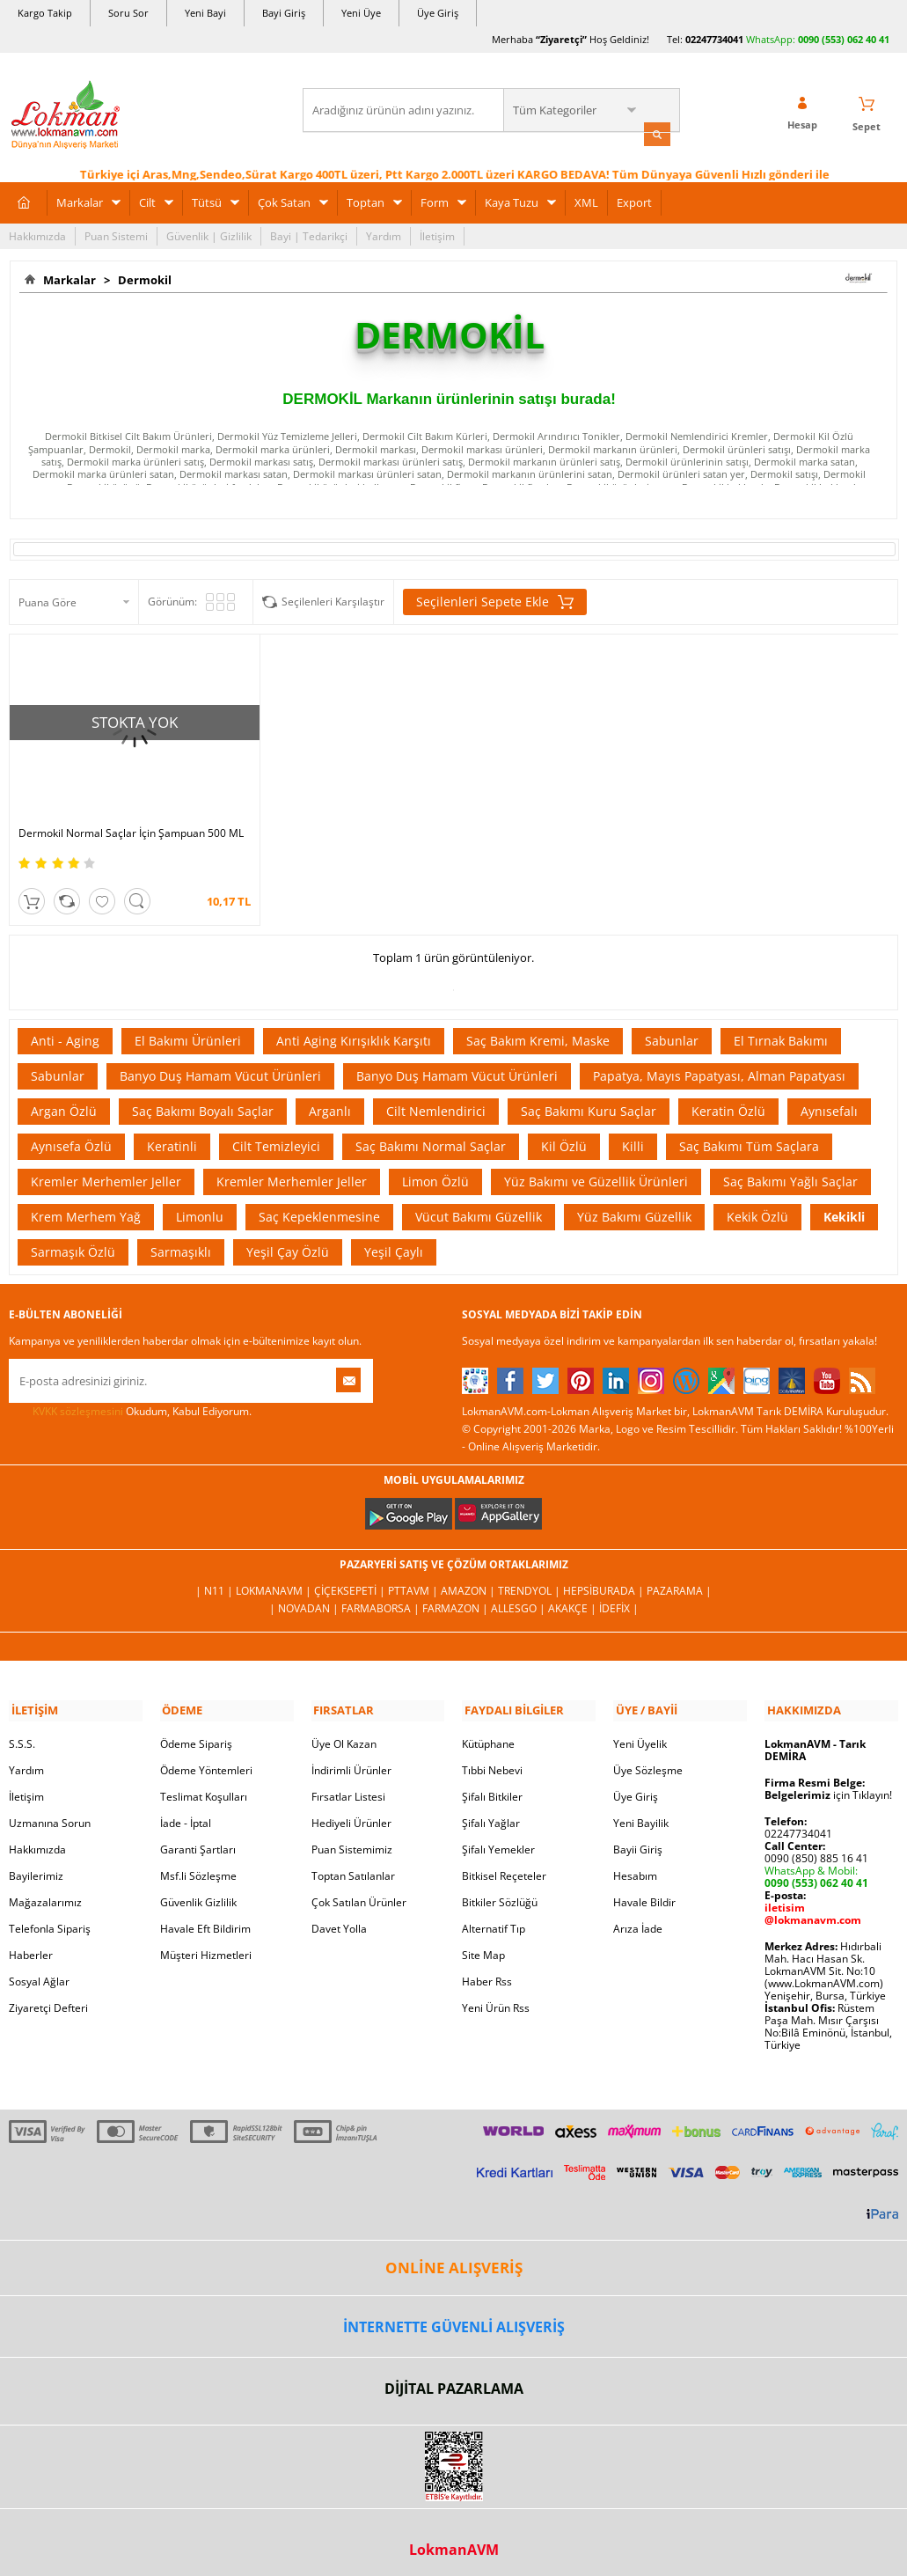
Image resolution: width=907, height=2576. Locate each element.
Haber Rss (487, 1970)
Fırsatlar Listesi (348, 1785)
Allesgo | (519, 1598)
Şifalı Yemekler (498, 1838)
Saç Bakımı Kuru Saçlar (588, 1102)
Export (634, 201)
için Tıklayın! (828, 1783)
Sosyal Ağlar (39, 1970)
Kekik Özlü (757, 1208)
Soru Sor (128, 12)
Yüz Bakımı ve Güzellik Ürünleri (596, 1172)
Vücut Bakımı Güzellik (478, 1208)
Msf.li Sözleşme (198, 1864)
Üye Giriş (437, 12)
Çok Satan (284, 201)
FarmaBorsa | (381, 1598)
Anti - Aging (65, 1032)
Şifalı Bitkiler (492, 1785)
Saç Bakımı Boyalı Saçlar (203, 1102)
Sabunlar (672, 1032)
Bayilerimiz (36, 1864)
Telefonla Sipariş (50, 1917)
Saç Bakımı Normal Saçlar (430, 1137)
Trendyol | (530, 1581)
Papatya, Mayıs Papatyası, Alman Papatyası (719, 1067)
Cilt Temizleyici (276, 1137)
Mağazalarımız (45, 1890)
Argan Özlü (64, 1102)
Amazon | (469, 1581)
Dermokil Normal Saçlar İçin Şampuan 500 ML (111, 818)
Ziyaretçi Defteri (48, 1996)
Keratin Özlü (728, 1102)
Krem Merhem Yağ (86, 1208)
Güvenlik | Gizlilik (209, 234)
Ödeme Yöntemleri (206, 1758)
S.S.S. (22, 1732)
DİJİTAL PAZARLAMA (453, 2377)
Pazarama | (679, 1581)
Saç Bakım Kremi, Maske (538, 1032)
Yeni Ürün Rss (496, 1996)
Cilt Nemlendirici (436, 1102)
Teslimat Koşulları (203, 1785)
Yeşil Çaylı (393, 1243)
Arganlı (330, 1102)
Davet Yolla (339, 1917)
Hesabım (635, 1864)
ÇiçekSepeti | (351, 1581)
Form (435, 201)
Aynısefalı (829, 1102)
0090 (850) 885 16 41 (816, 1846)
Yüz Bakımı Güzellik (634, 1208)
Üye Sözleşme (648, 1758)
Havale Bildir (644, 1890)
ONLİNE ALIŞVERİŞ (454, 2256)
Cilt (147, 201)
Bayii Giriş (637, 1838)
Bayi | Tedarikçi (308, 234)
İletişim (437, 234)
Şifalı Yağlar (491, 1811)
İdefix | (619, 1598)
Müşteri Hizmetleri (206, 1943)
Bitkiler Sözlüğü (500, 1890)
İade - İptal (185, 1811)
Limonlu (199, 1208)
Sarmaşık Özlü (73, 1243)
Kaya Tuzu (511, 201)
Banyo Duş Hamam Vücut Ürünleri (220, 1067)
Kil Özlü (564, 1137)
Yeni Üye (361, 12)
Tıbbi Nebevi (492, 1758)
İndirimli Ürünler (351, 1758)
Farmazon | (456, 1598)
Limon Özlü (435, 1172)
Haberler (31, 1943)
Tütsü (207, 201)
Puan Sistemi (116, 234)
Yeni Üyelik (640, 1732)
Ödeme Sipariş (196, 1732)
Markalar (79, 201)
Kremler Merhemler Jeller (106, 1172)
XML (586, 201)
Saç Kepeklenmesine (319, 1208)
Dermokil (142, 278)
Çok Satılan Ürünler (358, 1890)
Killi (633, 1137)
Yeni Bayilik (641, 1811)
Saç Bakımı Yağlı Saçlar (790, 1172)
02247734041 (714, 39)
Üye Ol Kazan (344, 1732)
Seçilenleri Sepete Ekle (495, 601)
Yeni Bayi (205, 12)
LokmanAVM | (275, 1581)
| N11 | (215, 1581)
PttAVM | (414, 1581)
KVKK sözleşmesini (78, 1402)
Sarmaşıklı (180, 1243)
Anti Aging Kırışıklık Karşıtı (353, 1032)
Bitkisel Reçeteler (504, 1864)
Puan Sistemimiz (351, 1838)
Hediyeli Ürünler (351, 1811)
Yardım (383, 234)
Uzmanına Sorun (50, 1811)
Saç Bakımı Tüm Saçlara (749, 1137)
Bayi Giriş (283, 12)
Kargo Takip (45, 12)
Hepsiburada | (605, 1581)
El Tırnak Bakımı (781, 1032)
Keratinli (172, 1137)
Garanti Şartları (198, 1838)
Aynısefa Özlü (71, 1137)
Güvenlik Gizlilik (198, 1890)
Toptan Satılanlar (353, 1864)
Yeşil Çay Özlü (287, 1243)
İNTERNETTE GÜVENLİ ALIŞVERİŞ (454, 2315)
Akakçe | (573, 1598)
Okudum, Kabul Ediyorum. (130, 1403)
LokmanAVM (454, 2537)
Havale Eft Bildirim (205, 1917)
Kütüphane (488, 1732)
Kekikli (844, 1208)
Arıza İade (637, 1917)
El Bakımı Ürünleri (188, 1032)
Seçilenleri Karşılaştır (333, 600)
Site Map (483, 1943)
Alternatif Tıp (493, 1917)
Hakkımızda (37, 234)
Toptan (365, 201)
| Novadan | (305, 1598)
